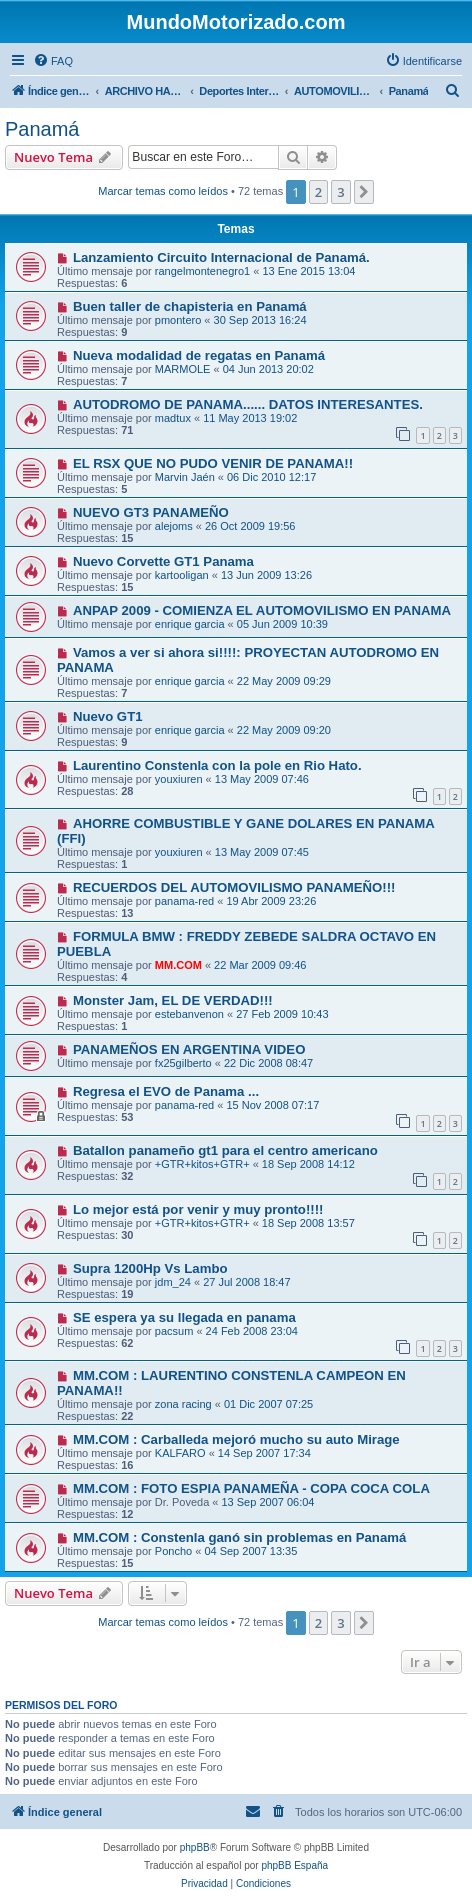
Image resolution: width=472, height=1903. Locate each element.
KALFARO (180, 1453)
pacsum (174, 1331)
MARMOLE (183, 369)
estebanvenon (189, 1014)
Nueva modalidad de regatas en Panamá (199, 355)
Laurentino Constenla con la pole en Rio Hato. (217, 765)
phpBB (195, 1847)
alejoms (174, 526)
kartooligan (182, 575)
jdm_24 (173, 1282)
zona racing (183, 1404)
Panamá (42, 129)
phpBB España (294, 1865)
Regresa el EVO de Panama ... (166, 1091)
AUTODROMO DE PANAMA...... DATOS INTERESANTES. (248, 404)
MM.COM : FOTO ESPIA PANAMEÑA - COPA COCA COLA (251, 1488)
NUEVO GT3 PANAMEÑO (151, 512)
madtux (173, 418)
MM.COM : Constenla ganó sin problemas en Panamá (239, 1537)
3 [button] (340, 192)
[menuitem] (53, 61)
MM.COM (178, 965)
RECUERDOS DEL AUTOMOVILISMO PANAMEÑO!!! (234, 887)
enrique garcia (190, 624)
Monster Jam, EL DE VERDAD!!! (173, 1000)
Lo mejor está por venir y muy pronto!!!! (198, 1209)
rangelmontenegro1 (202, 271)
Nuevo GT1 (108, 716)
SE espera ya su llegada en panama (184, 1317)
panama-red (184, 901)
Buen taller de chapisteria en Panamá (190, 306)
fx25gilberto (183, 1063)
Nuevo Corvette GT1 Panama (163, 561)
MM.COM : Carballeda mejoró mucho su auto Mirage (236, 1439)
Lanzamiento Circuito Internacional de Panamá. (221, 257)
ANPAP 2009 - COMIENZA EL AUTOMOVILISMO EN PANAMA (262, 610)
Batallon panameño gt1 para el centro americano (225, 1150)
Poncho (173, 1551)
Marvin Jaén (185, 477)
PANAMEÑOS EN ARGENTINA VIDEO (189, 1049)
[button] (364, 192)
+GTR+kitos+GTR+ (202, 1164)
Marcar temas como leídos (163, 191)
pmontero (178, 320)
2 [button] (318, 192)
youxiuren (179, 779)
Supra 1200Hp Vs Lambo (150, 1268)
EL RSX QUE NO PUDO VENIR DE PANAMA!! (213, 463)
